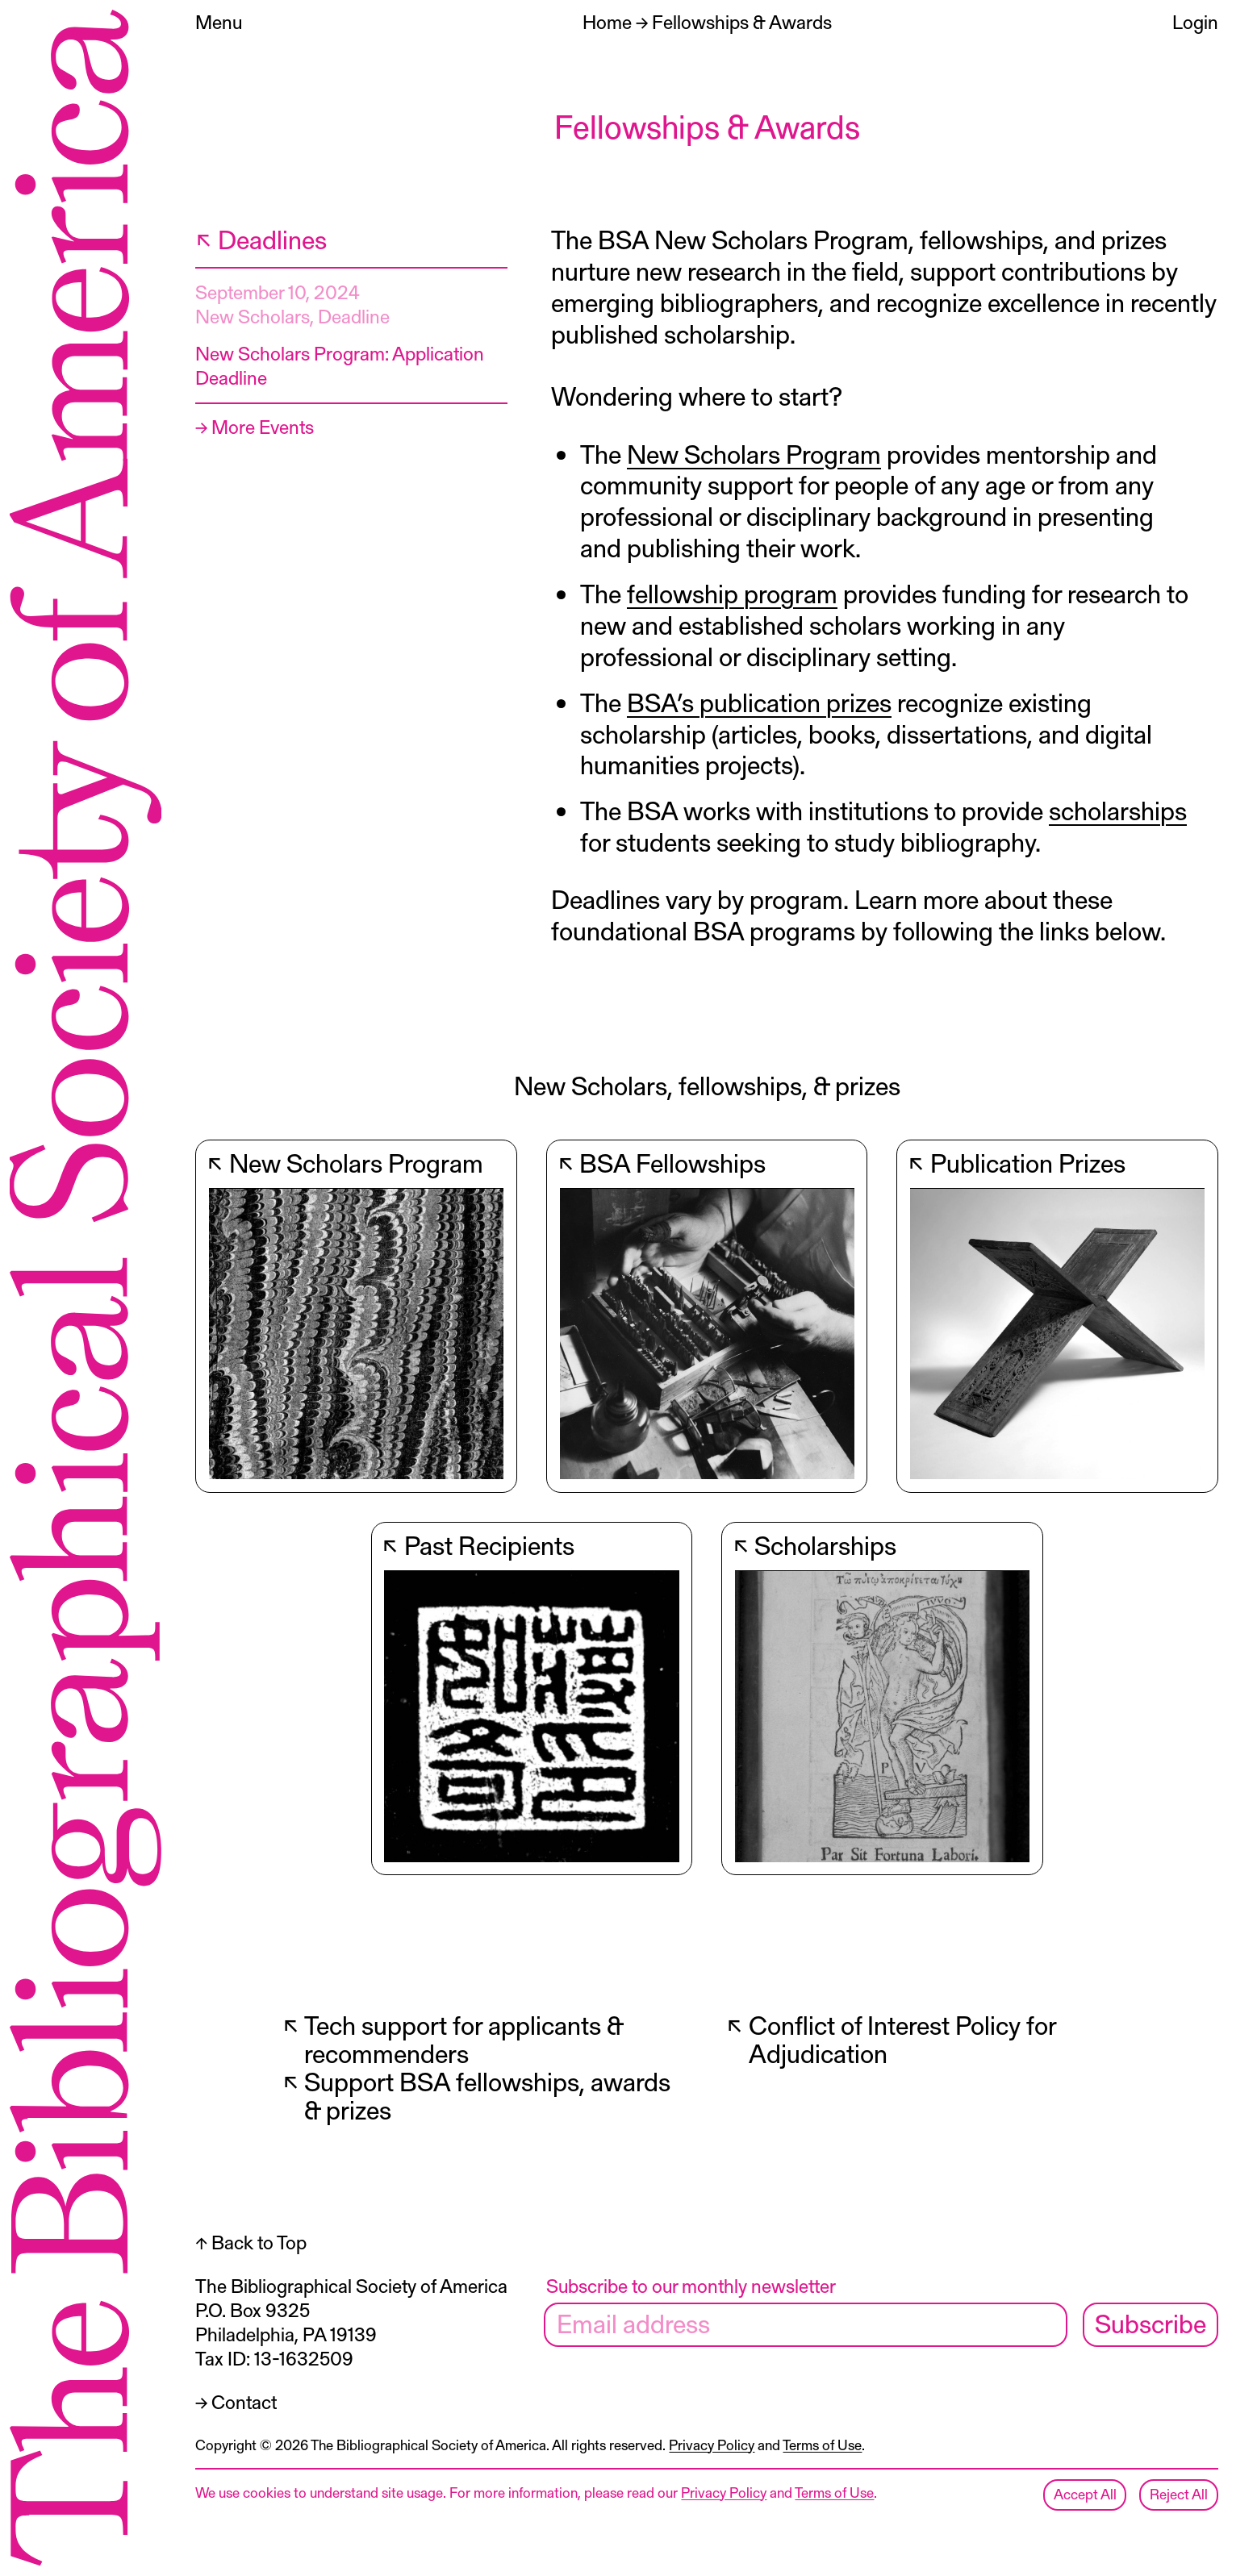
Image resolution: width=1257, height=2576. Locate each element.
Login (1195, 21)
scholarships (1118, 810)
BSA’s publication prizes (759, 702)
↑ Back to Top (251, 2241)
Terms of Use (822, 2444)
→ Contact (236, 2401)
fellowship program (732, 593)
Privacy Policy (711, 2444)
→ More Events (254, 426)
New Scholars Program (754, 453)
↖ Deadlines (261, 239)
